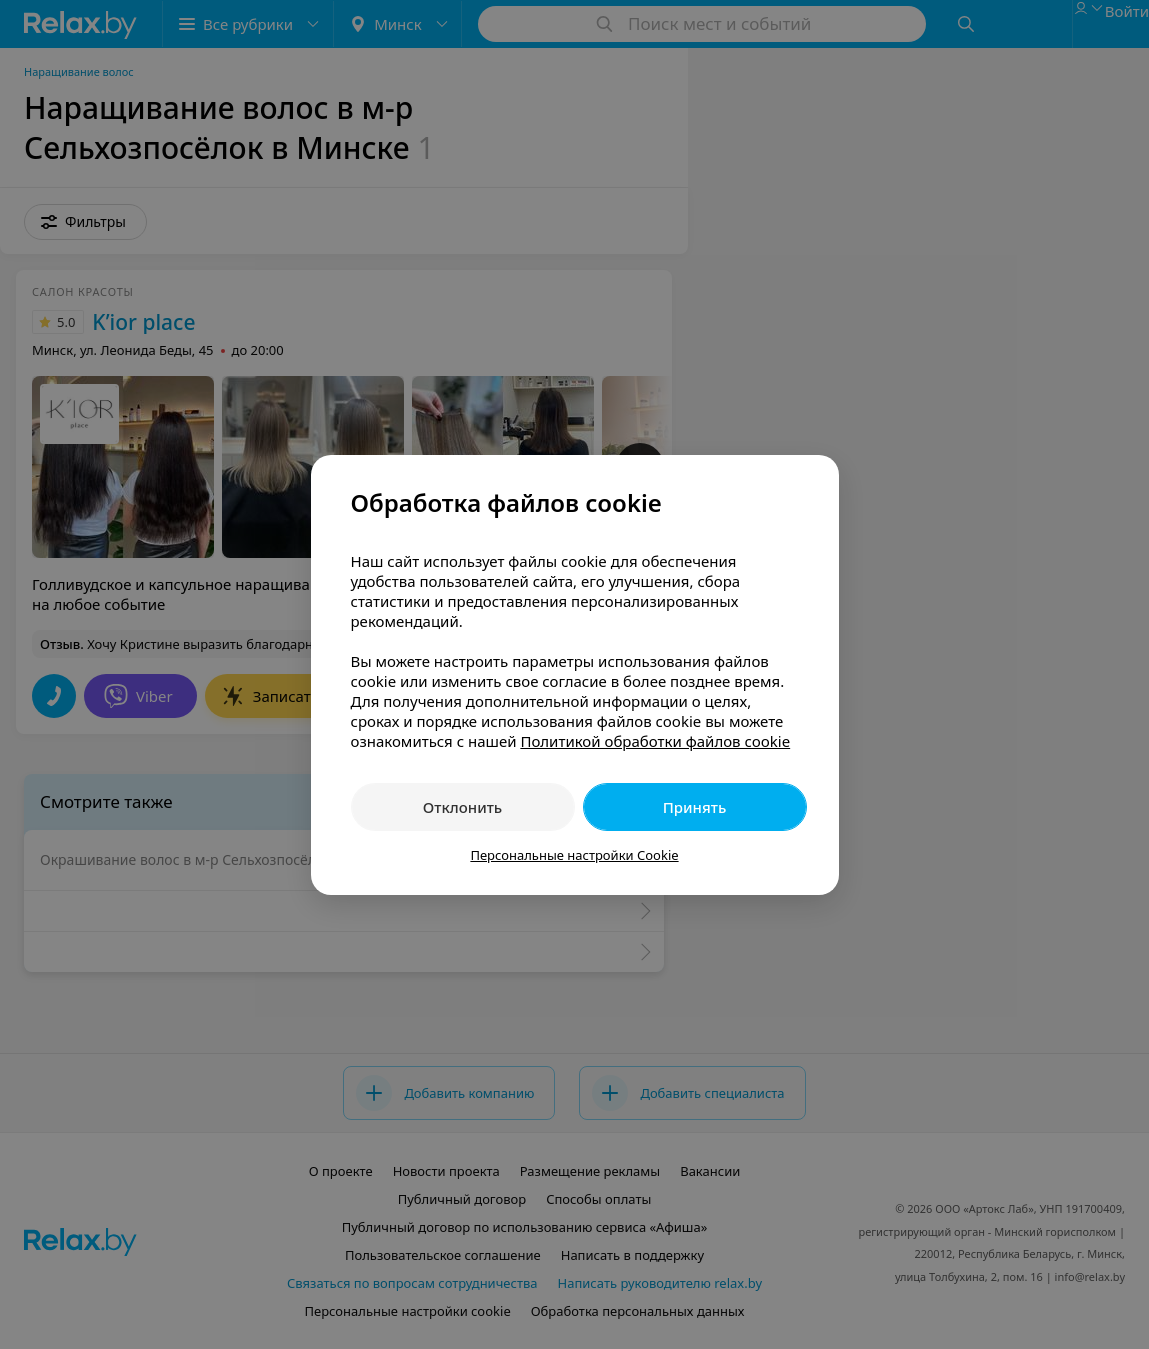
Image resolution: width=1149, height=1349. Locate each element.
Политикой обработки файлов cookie (655, 741)
